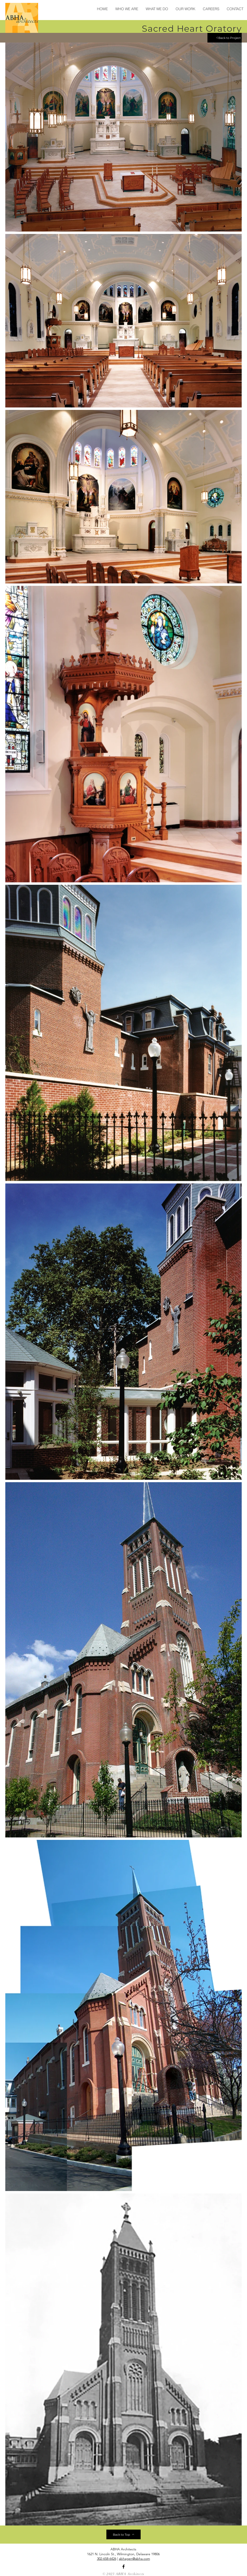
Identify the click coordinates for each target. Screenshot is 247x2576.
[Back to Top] (123, 2534)
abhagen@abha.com (134, 2558)
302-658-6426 (106, 2558)
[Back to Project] (224, 38)
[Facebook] (123, 2566)
